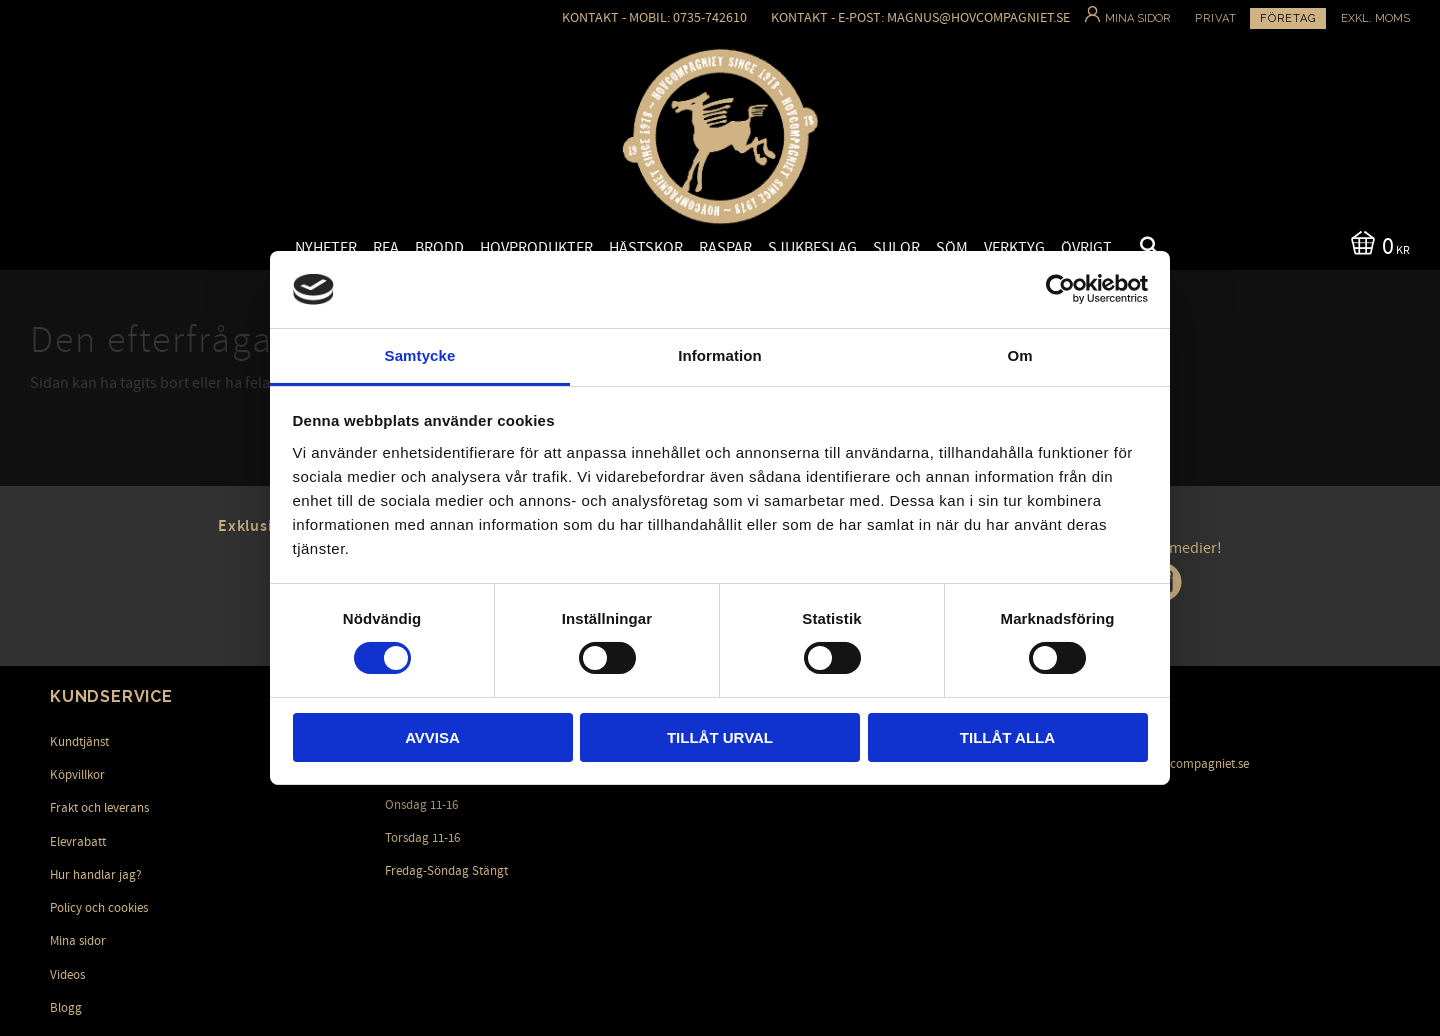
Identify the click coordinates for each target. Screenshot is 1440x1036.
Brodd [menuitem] (439, 248)
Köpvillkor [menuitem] (77, 775)
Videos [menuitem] (67, 975)
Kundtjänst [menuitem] (79, 742)
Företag (1288, 18)
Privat (1216, 18)
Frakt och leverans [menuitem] (99, 808)
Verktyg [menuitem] (1014, 248)
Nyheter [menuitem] (326, 248)
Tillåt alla (1007, 737)
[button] (1133, 249)
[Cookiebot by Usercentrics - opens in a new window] (1060, 289)
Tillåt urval (720, 737)
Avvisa (432, 737)
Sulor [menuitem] (896, 248)
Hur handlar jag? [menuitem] (96, 875)
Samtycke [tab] (420, 355)
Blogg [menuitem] (66, 1008)
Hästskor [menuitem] (646, 248)
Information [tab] (720, 355)
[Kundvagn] (1376, 244)
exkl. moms (1375, 18)
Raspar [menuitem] (725, 248)
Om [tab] (1019, 355)
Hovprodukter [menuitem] (536, 248)
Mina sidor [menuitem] (78, 941)
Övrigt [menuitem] (1086, 248)
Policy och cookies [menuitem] (99, 908)
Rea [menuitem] (386, 248)
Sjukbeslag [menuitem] (812, 248)
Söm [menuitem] (952, 248)
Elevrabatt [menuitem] (78, 842)
